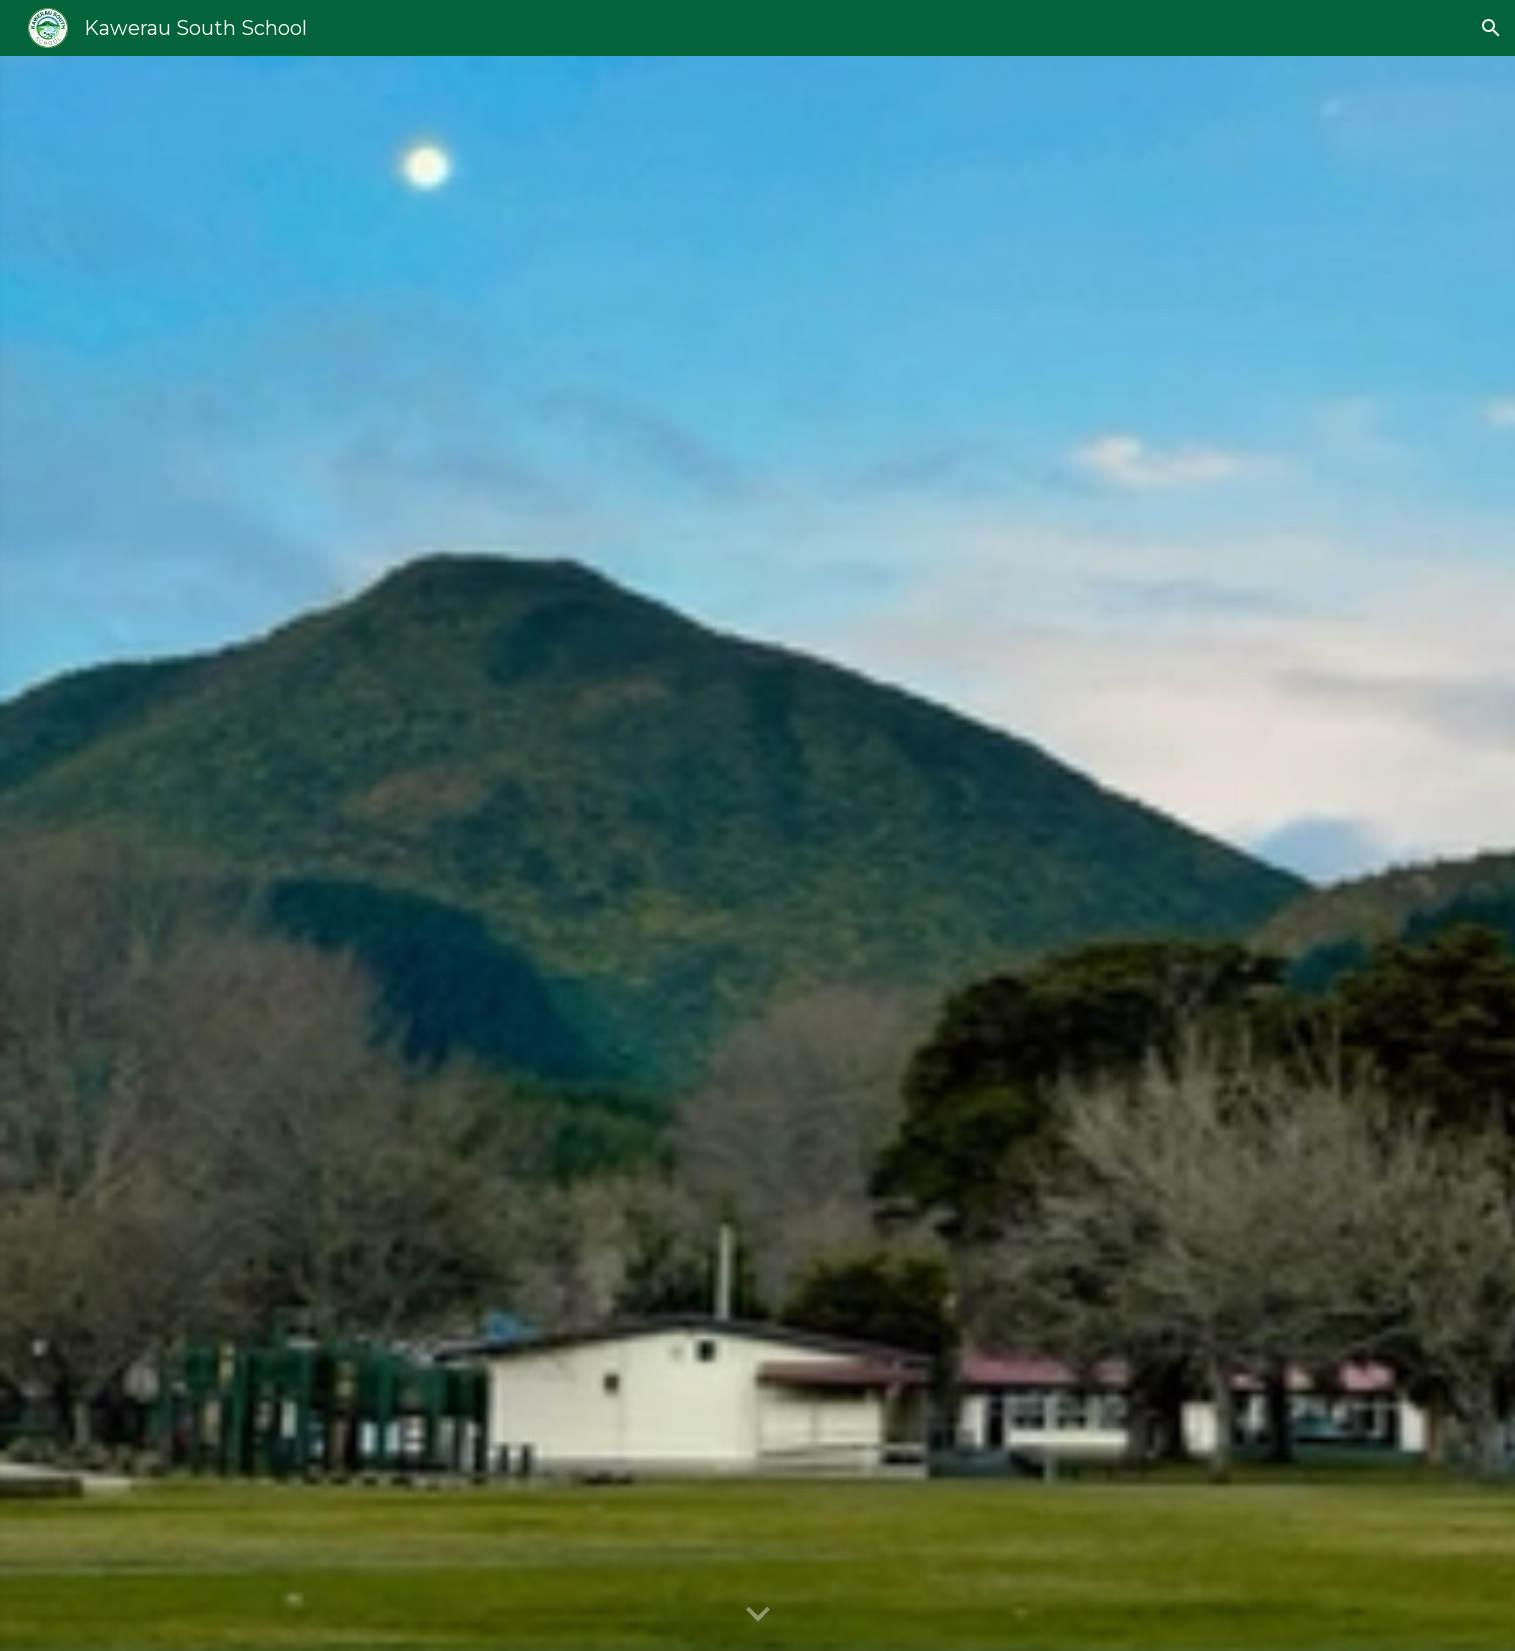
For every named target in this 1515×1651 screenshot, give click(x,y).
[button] (1491, 28)
